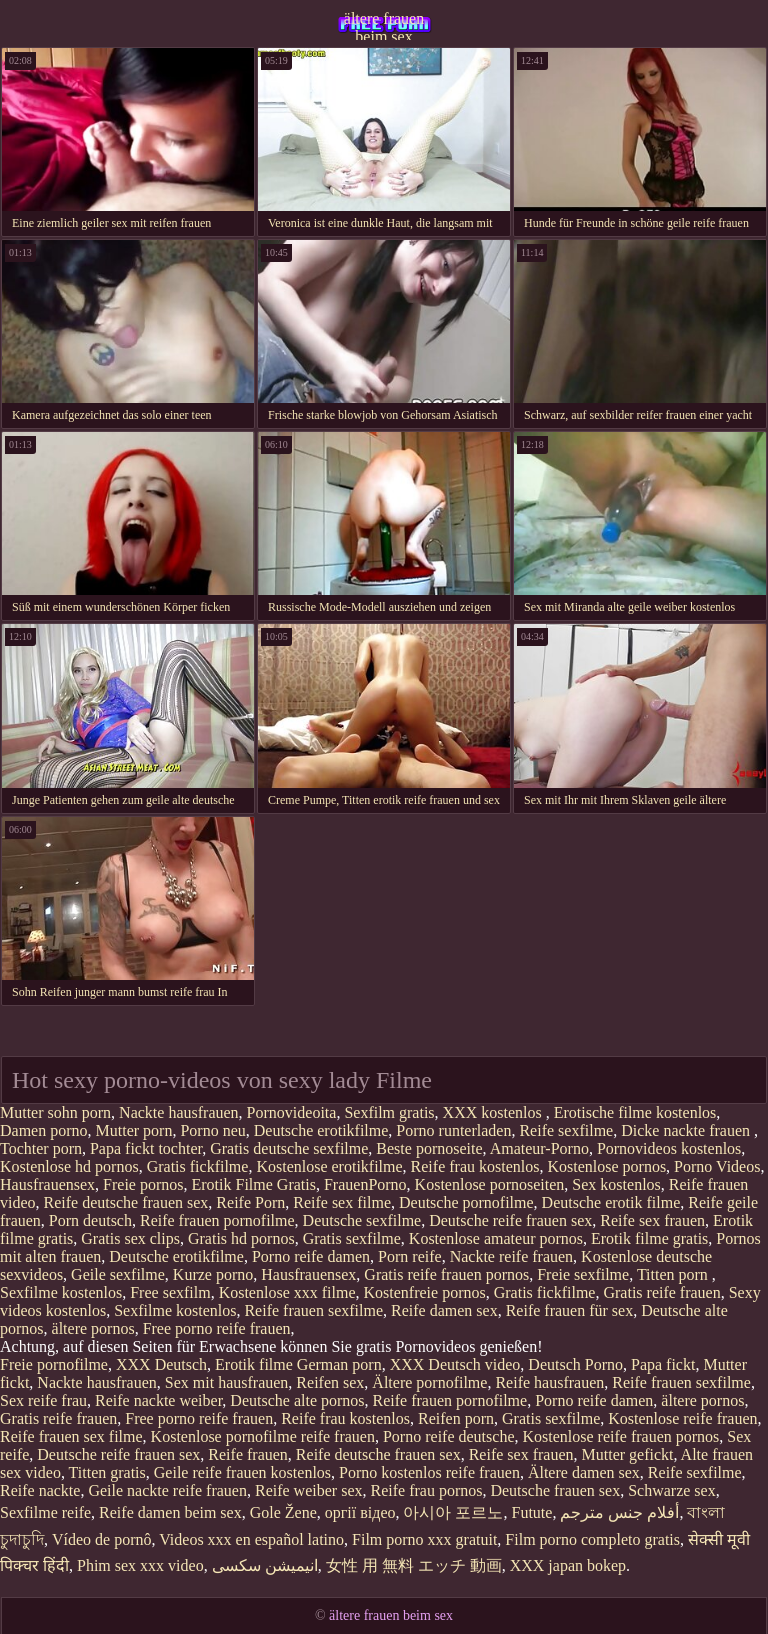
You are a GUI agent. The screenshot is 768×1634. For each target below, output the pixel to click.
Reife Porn (250, 1202)
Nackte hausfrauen (179, 1112)
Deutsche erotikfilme (321, 1130)
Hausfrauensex (47, 1184)
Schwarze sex (672, 1490)
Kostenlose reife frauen (682, 1418)
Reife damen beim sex (170, 1512)
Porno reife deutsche (449, 1436)
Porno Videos (717, 1166)
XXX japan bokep (568, 1565)
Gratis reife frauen (661, 1292)
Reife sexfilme (566, 1130)
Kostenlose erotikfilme (329, 1166)
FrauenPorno (365, 1184)
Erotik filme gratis (649, 1238)
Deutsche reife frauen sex (510, 1220)
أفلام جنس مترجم (619, 1512)
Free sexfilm (170, 1292)
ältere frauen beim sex (384, 25)
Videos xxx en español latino (251, 1539)
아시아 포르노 (453, 1512)
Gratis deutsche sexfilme (289, 1148)
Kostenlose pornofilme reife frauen (263, 1436)
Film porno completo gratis (592, 1539)
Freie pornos (143, 1184)
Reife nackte (40, 1490)
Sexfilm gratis (389, 1112)
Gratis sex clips (130, 1238)
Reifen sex (330, 1382)
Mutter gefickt (628, 1454)
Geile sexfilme (118, 1274)
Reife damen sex (444, 1310)
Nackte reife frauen (511, 1256)
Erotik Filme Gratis (254, 1184)
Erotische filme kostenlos (635, 1112)
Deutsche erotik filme (611, 1202)
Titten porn (674, 1274)
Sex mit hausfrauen (227, 1382)
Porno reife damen (311, 1256)
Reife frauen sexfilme (313, 1310)
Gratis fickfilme (198, 1166)
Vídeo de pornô (102, 1539)
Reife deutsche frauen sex (126, 1202)
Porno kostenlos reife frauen (429, 1472)
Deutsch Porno (575, 1364)
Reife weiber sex (309, 1490)
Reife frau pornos (426, 1490)
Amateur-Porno (539, 1148)
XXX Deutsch (161, 1364)
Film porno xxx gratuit (424, 1539)
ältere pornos (93, 1328)
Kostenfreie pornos (425, 1292)
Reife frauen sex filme (71, 1436)
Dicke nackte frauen (687, 1130)
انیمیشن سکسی (265, 1565)
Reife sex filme (342, 1202)
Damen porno (44, 1130)
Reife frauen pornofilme (217, 1220)
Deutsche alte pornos (297, 1400)
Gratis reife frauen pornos (446, 1274)
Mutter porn (134, 1130)
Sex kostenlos (616, 1184)
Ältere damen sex (584, 1472)
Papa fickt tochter (146, 1148)
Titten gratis (107, 1472)
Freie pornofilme (54, 1364)
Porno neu (212, 1130)
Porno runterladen (453, 1130)
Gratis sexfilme (352, 1238)
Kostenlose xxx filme (287, 1292)
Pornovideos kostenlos (669, 1148)
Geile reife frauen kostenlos (242, 1472)
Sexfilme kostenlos (61, 1292)
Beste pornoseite (429, 1148)
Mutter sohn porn (55, 1112)
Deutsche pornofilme (466, 1202)
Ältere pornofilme (429, 1382)
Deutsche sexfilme (362, 1220)
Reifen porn (456, 1418)
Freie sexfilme (583, 1274)
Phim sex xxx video (140, 1565)
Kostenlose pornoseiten (490, 1184)
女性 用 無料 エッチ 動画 (414, 1565)
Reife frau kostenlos (475, 1166)
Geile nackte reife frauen (167, 1490)
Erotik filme (254, 1364)
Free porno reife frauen (217, 1328)
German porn (339, 1364)
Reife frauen (248, 1454)
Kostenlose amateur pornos (496, 1238)
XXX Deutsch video (455, 1364)
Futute (531, 1512)
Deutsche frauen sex (555, 1490)
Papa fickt (663, 1364)
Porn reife (410, 1256)
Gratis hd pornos (241, 1238)
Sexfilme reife (45, 1512)
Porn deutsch (90, 1220)
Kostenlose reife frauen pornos (620, 1436)
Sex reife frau (43, 1400)
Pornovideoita (292, 1112)
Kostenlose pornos (606, 1166)
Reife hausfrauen (549, 1382)
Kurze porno (213, 1274)
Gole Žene (283, 1512)
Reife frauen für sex (570, 1310)
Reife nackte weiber (158, 1400)
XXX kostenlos (494, 1112)
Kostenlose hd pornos (69, 1166)
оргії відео (360, 1512)
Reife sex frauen (652, 1220)
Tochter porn (41, 1148)
